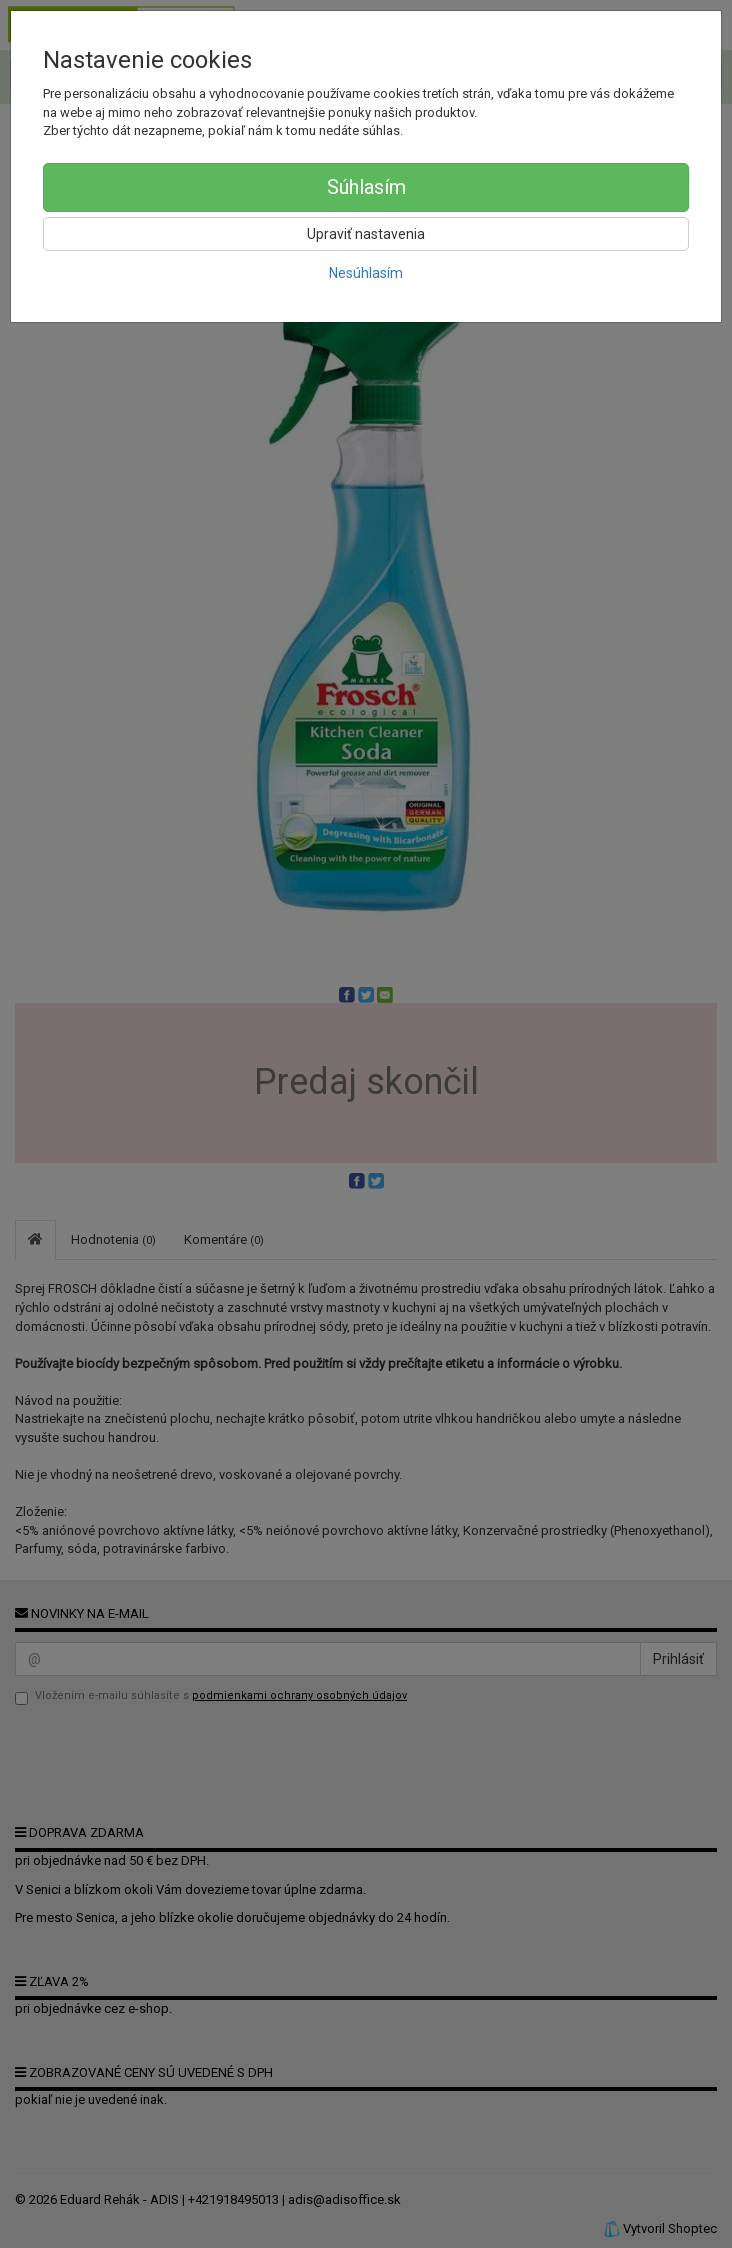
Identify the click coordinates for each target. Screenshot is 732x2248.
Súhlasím (366, 187)
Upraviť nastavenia (366, 234)
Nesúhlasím (366, 273)
